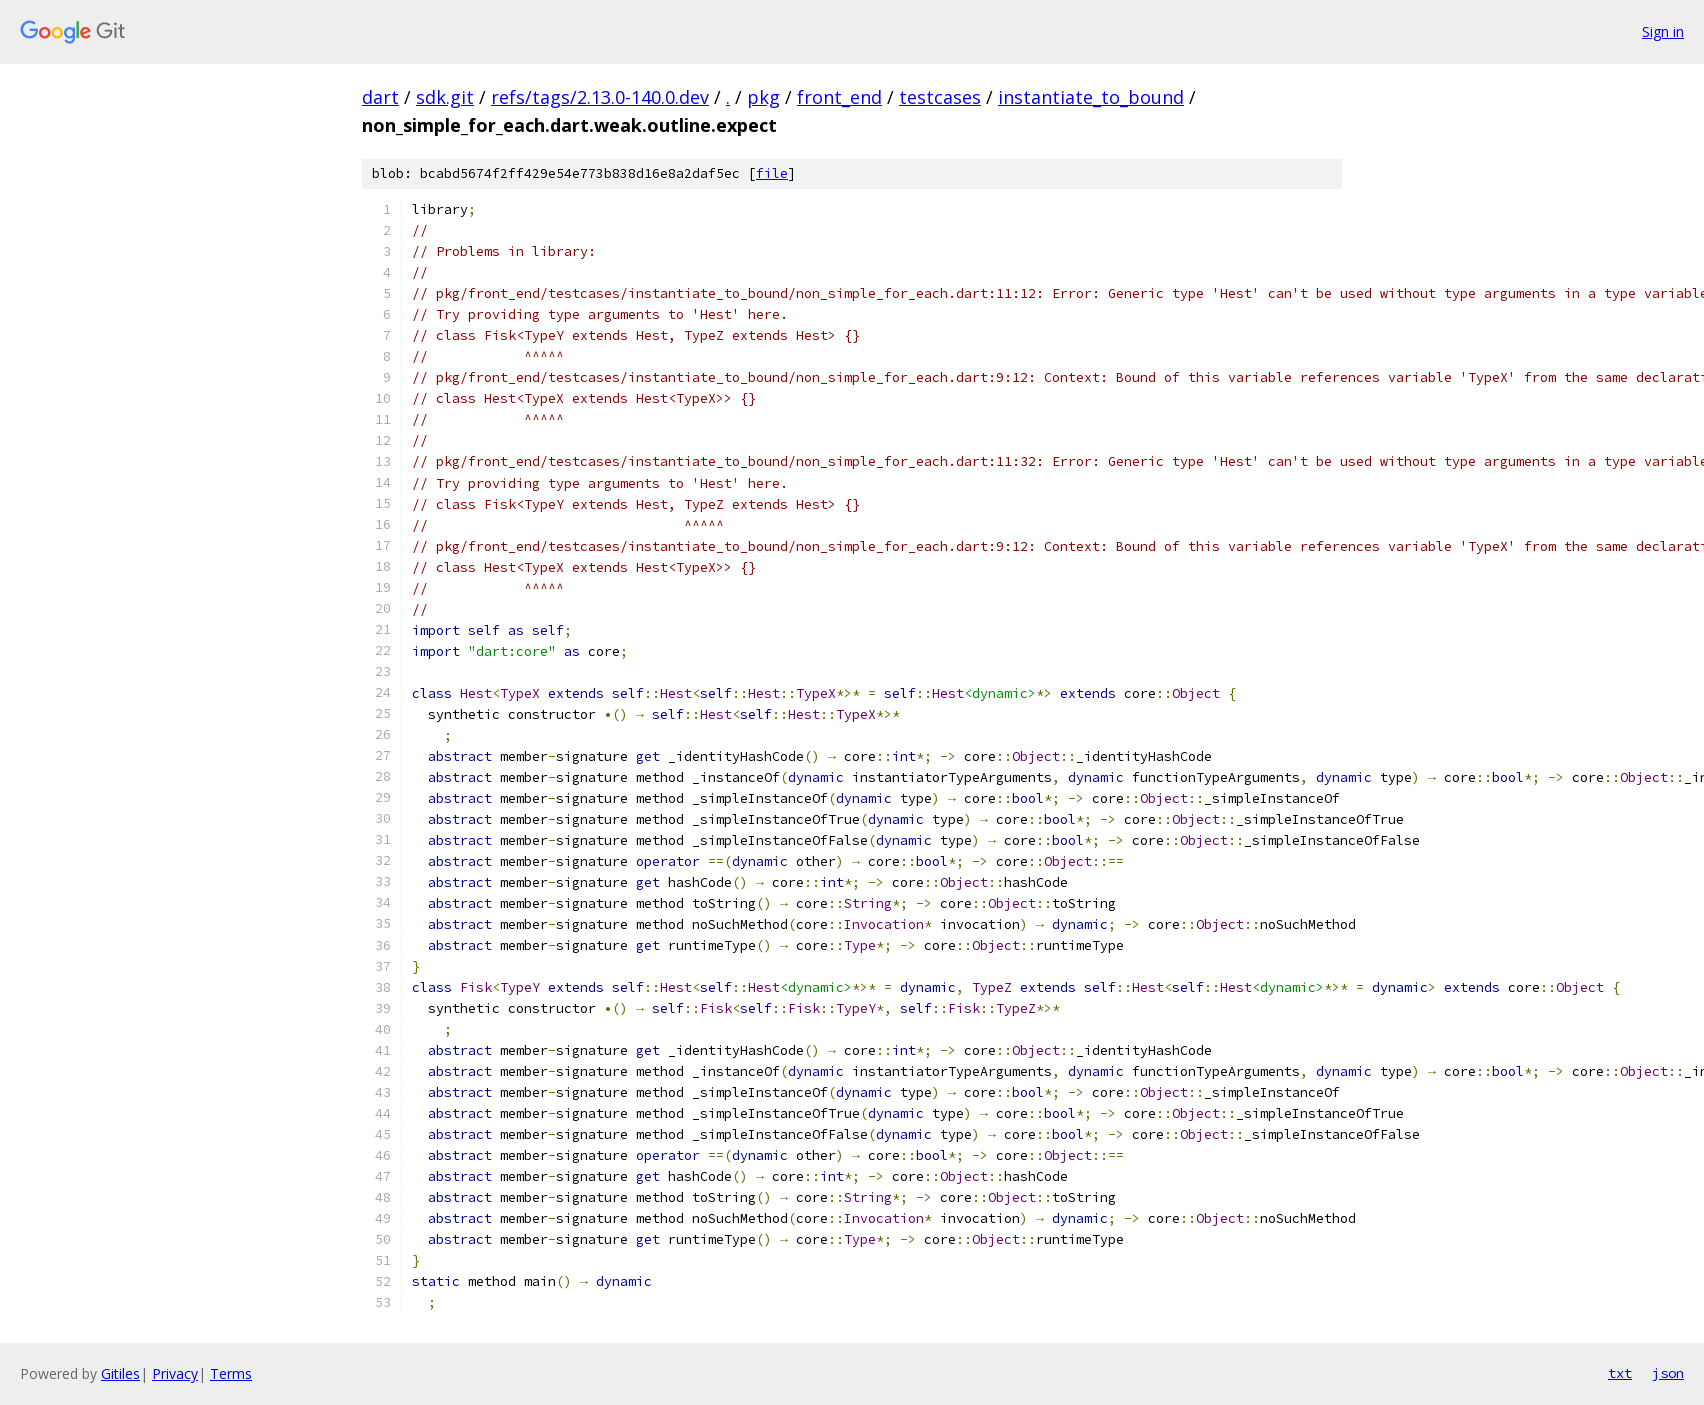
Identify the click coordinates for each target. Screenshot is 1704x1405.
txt (1620, 1373)
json (1668, 1373)
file (772, 173)
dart (380, 97)
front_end (839, 97)
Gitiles (120, 1373)
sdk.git (445, 97)
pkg (763, 97)
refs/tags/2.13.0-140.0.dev (600, 97)
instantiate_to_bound (1091, 97)
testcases (940, 97)
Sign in (1663, 31)
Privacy (175, 1373)
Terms (231, 1373)
